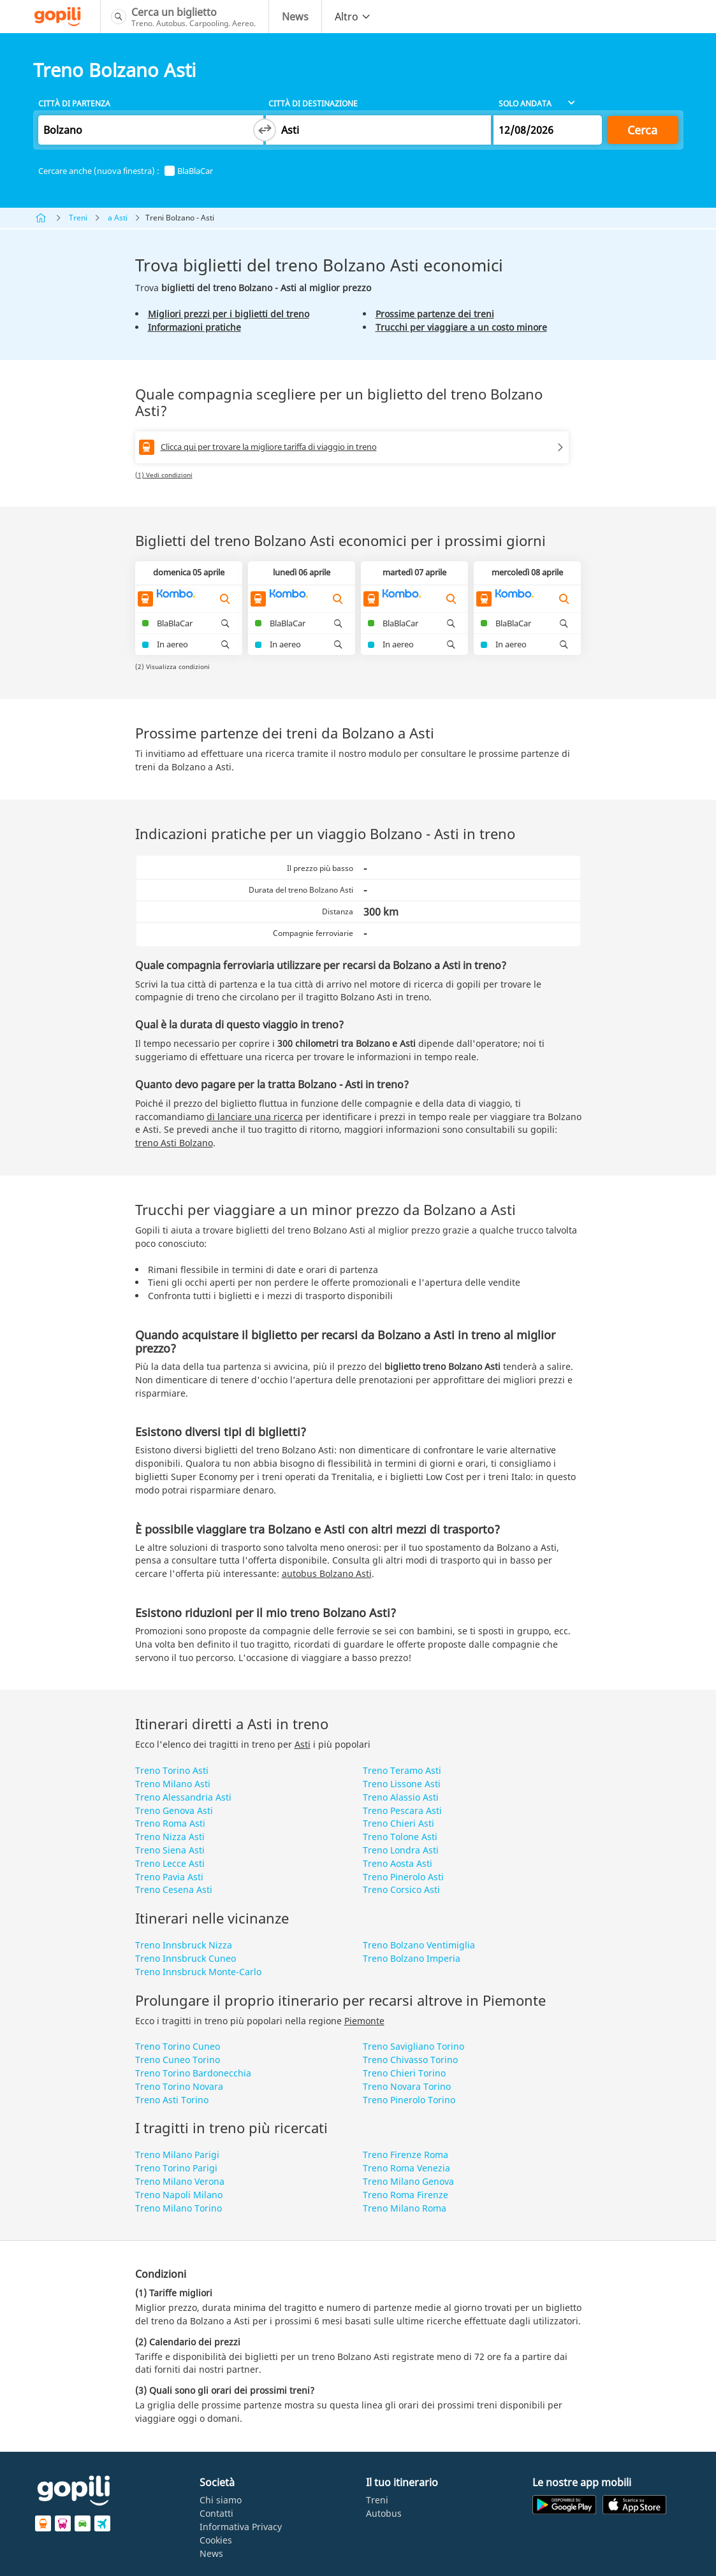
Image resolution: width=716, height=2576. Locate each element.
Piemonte (364, 2021)
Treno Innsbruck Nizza (183, 1945)
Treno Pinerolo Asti (403, 1877)
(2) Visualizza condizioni (172, 666)
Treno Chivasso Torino (410, 2060)
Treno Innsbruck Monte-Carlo (198, 1972)
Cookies (216, 2540)
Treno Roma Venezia (406, 2168)
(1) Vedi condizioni (164, 474)
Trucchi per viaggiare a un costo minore (461, 327)
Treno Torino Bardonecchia (193, 2073)
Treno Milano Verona (179, 2181)
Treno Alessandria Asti (183, 1797)
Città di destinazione (313, 103)
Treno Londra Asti (401, 1850)
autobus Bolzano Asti (327, 1573)
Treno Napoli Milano (179, 2195)
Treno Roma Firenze (405, 2195)
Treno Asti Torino (171, 2100)
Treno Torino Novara (179, 2086)
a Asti (118, 217)
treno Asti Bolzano (174, 1143)
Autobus (384, 2513)
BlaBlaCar (188, 171)
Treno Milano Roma (404, 2208)
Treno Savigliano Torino (413, 2046)
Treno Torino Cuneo (177, 2046)
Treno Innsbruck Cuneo (185, 1958)
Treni (78, 217)
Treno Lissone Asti (402, 1784)
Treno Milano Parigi (177, 2154)
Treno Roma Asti (170, 1823)
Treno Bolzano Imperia (411, 1958)
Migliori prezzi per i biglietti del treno (228, 314)
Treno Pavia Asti (169, 1877)
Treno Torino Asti (171, 1770)
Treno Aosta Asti (397, 1863)
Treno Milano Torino (178, 2208)
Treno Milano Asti (172, 1784)
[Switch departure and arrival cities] (264, 130)
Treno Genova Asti (174, 1810)
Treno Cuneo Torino (177, 2060)
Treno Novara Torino (407, 2086)
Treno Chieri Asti (398, 1823)
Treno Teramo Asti (402, 1770)
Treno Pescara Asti (402, 1810)
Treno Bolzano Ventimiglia (419, 1945)
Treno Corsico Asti (401, 1889)
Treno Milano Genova (408, 2181)
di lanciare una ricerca (255, 1117)
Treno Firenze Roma (405, 2154)
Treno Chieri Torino (404, 2073)
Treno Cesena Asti (173, 1889)
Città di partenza (74, 103)
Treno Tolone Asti (400, 1837)
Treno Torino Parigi (176, 2168)
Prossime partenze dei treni (435, 314)
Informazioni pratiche (194, 327)
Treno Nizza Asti (170, 1837)
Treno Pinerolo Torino (409, 2100)
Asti (303, 1744)
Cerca (642, 130)
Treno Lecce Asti (170, 1863)
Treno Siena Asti (170, 1850)
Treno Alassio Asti (401, 1797)
